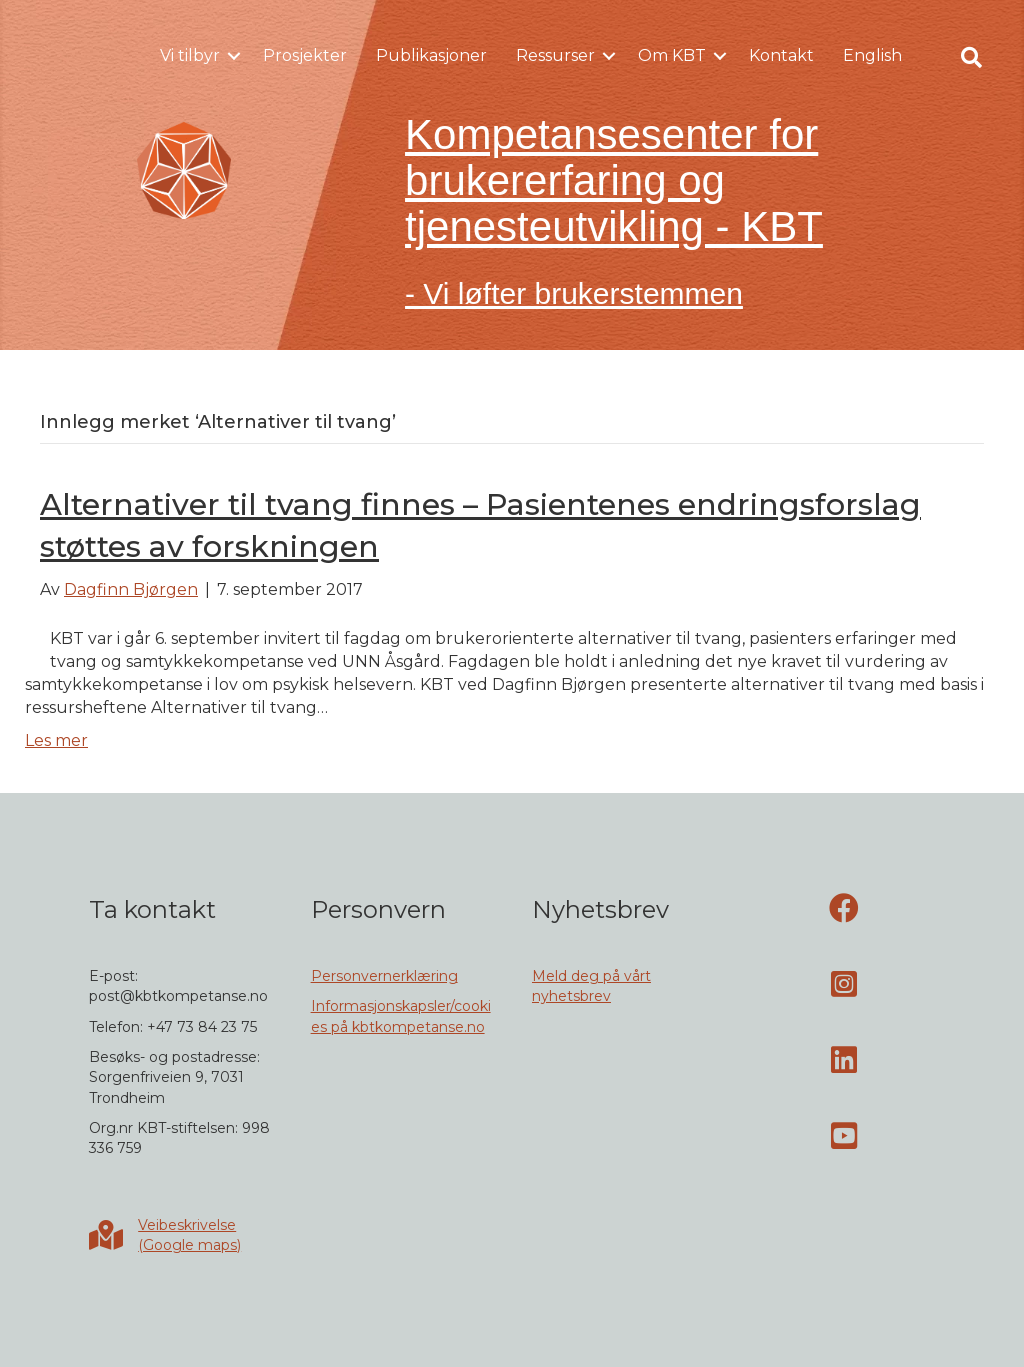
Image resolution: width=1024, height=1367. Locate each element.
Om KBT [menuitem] (672, 55)
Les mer (56, 740)
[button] (234, 56)
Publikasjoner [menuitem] (431, 55)
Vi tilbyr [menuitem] (190, 55)
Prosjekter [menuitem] (305, 55)
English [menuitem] (872, 55)
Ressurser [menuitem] (555, 55)
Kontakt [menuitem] (781, 55)
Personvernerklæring (384, 976)
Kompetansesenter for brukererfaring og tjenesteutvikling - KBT (614, 180)
